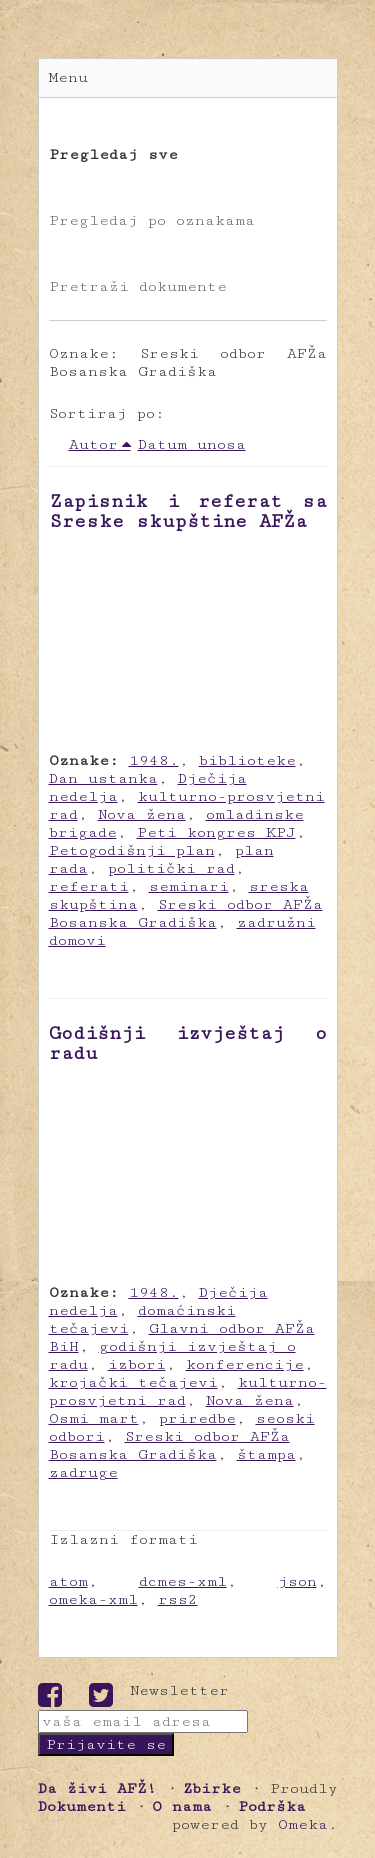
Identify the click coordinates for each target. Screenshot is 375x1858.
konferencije (245, 1364)
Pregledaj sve (113, 154)
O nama (182, 1806)
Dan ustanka (103, 778)
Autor (93, 444)
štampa (266, 1454)
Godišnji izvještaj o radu (188, 1043)
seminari (189, 886)
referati (89, 886)
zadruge (83, 1472)
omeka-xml (93, 1599)
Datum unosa (192, 444)
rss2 (178, 1599)
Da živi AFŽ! (97, 1788)
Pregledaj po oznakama (152, 220)
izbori (137, 1364)
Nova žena (142, 814)
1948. (154, 760)
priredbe (197, 1418)
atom (68, 1581)
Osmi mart (94, 1418)
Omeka (303, 1824)
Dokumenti (82, 1806)
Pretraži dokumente (138, 286)
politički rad (171, 868)
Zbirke (212, 1788)
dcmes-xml (183, 1581)
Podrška (272, 1806)
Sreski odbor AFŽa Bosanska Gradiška (186, 913)
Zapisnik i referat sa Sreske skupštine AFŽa (188, 511)
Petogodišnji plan (132, 850)
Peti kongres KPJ (216, 832)
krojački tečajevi (133, 1382)
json (297, 1581)
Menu (68, 77)
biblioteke (247, 760)
